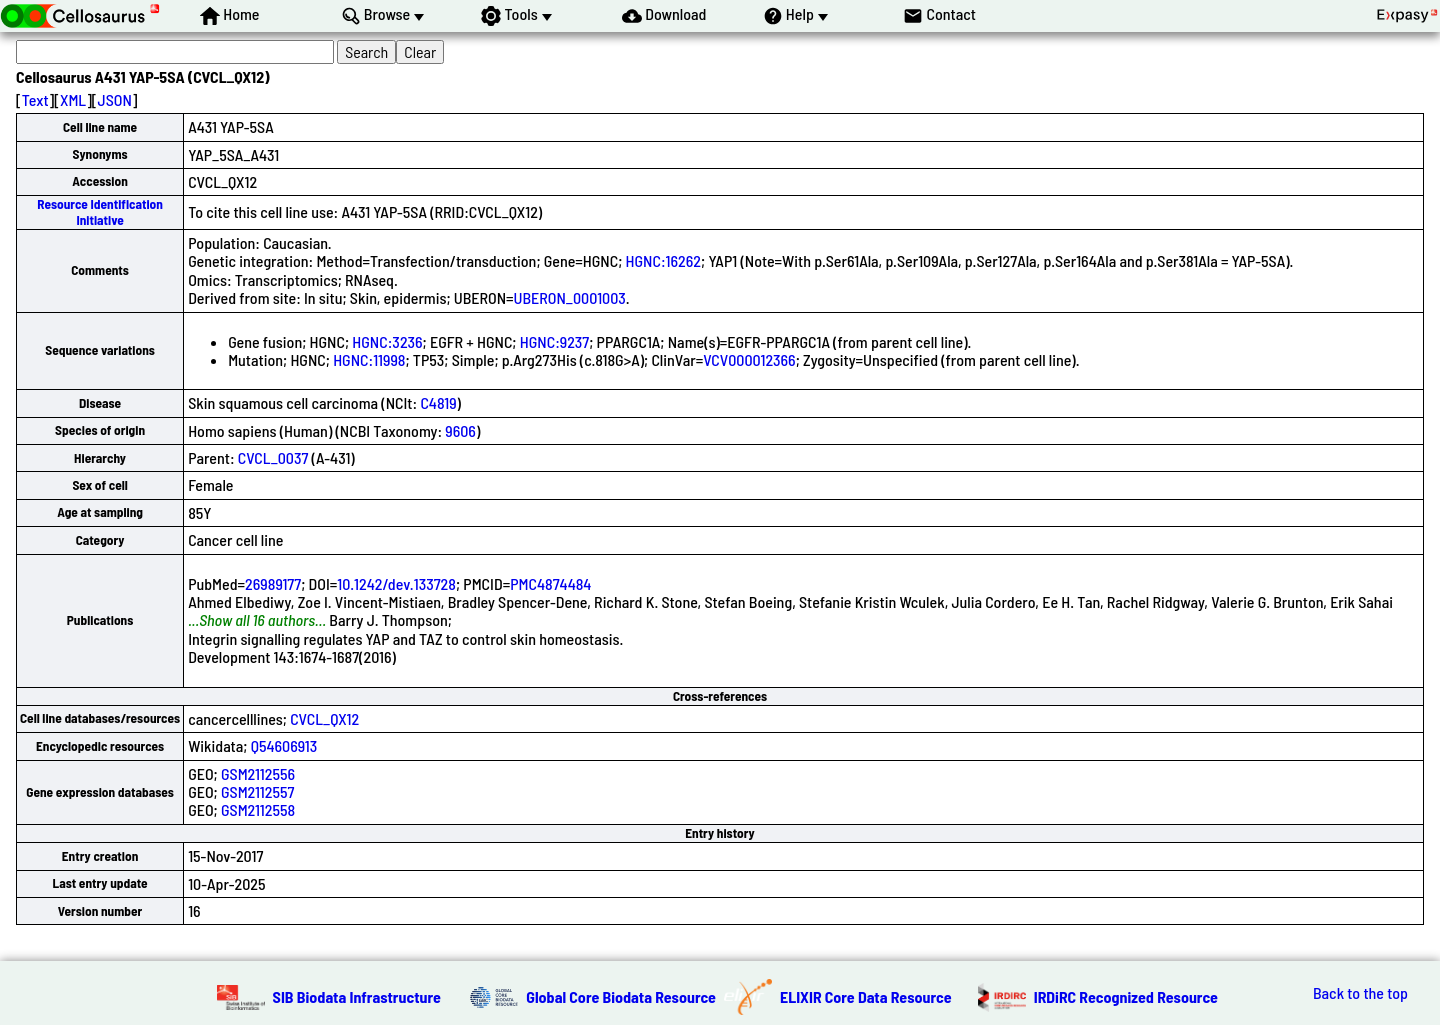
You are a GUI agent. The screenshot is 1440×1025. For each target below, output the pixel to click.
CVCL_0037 (273, 457)
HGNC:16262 (663, 260)
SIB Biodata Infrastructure (357, 996)
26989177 (273, 583)
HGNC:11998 (369, 359)
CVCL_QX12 (324, 718)
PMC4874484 (550, 583)
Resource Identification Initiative (100, 211)
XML (73, 99)
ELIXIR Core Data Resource (866, 996)
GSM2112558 (258, 809)
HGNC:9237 (555, 341)
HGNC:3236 (387, 341)
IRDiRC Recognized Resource (1126, 996)
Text (35, 99)
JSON (115, 99)
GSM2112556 (258, 773)
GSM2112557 (257, 791)
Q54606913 (284, 745)
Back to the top (1360, 993)
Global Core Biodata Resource (621, 996)
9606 (460, 430)
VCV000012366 (749, 359)
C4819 (438, 402)
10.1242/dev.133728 (396, 583)
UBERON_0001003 (570, 297)
